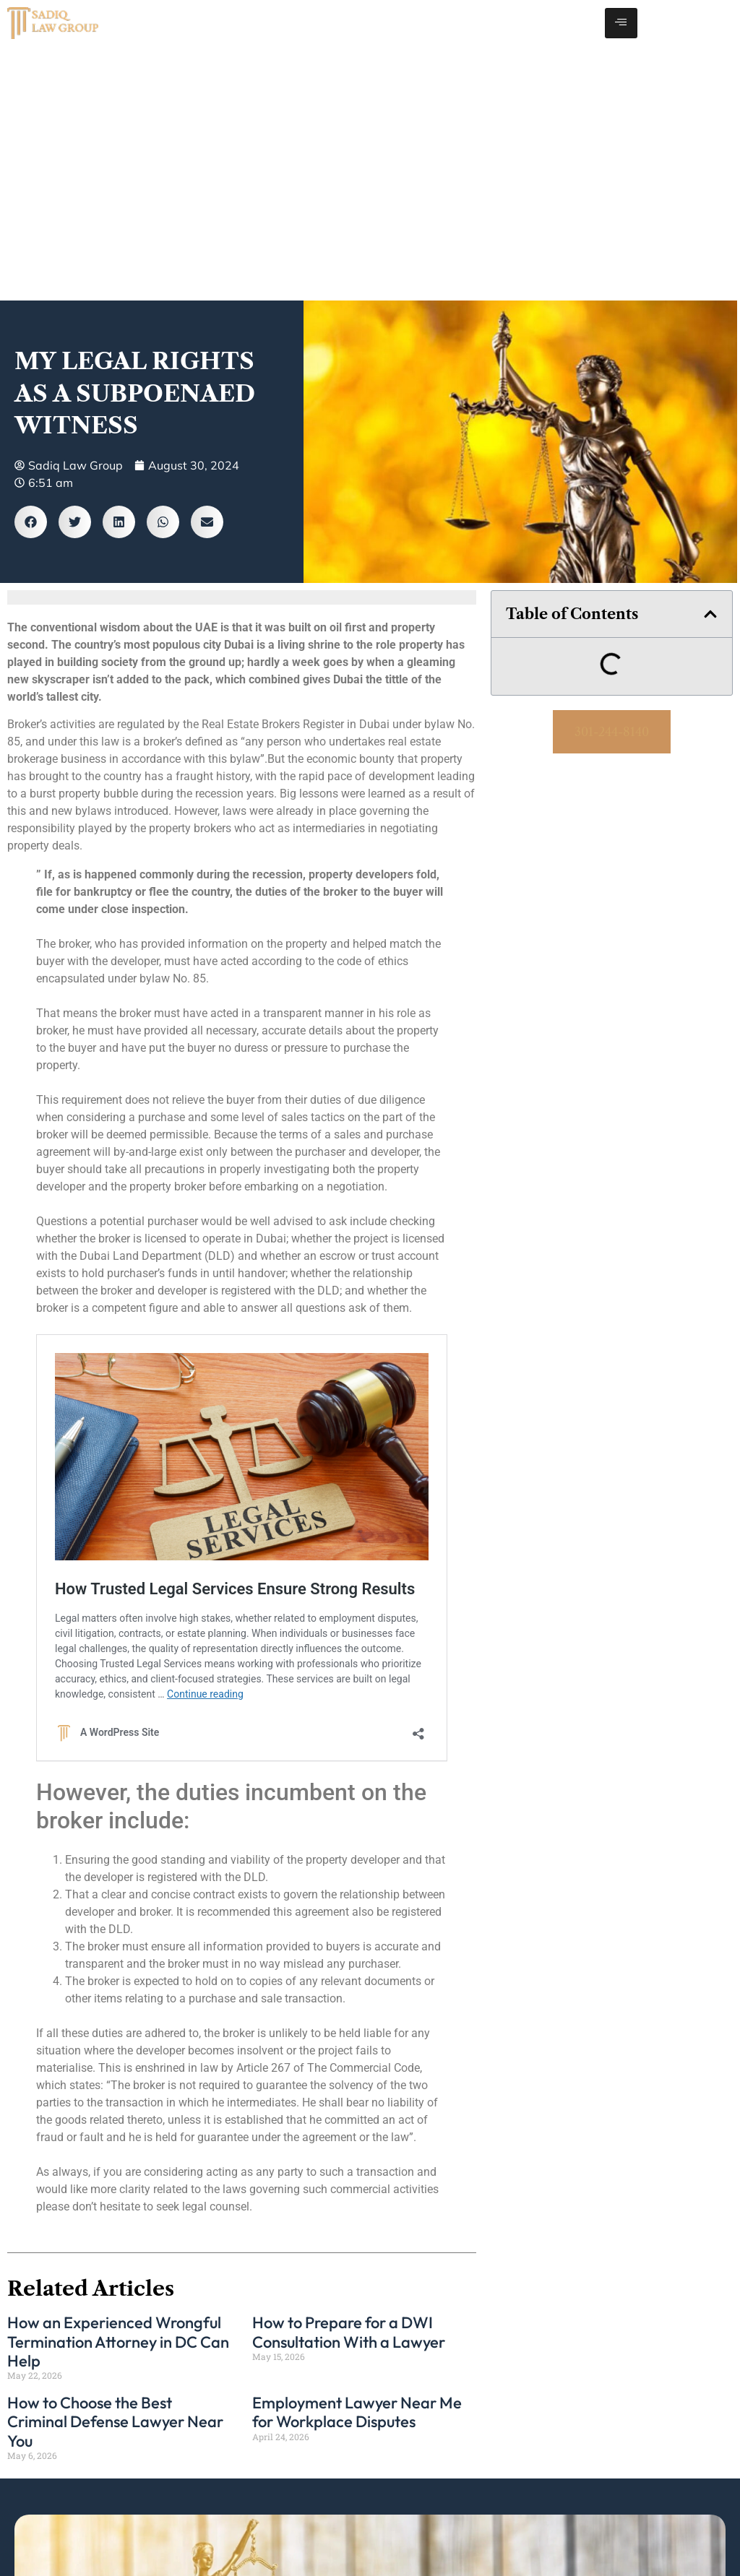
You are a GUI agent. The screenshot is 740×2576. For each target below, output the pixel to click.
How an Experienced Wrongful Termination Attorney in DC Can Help (118, 2341)
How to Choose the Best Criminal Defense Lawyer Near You (115, 2422)
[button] (30, 522)
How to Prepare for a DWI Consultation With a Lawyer (348, 2331)
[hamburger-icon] (621, 23)
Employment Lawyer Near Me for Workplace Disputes (357, 2412)
